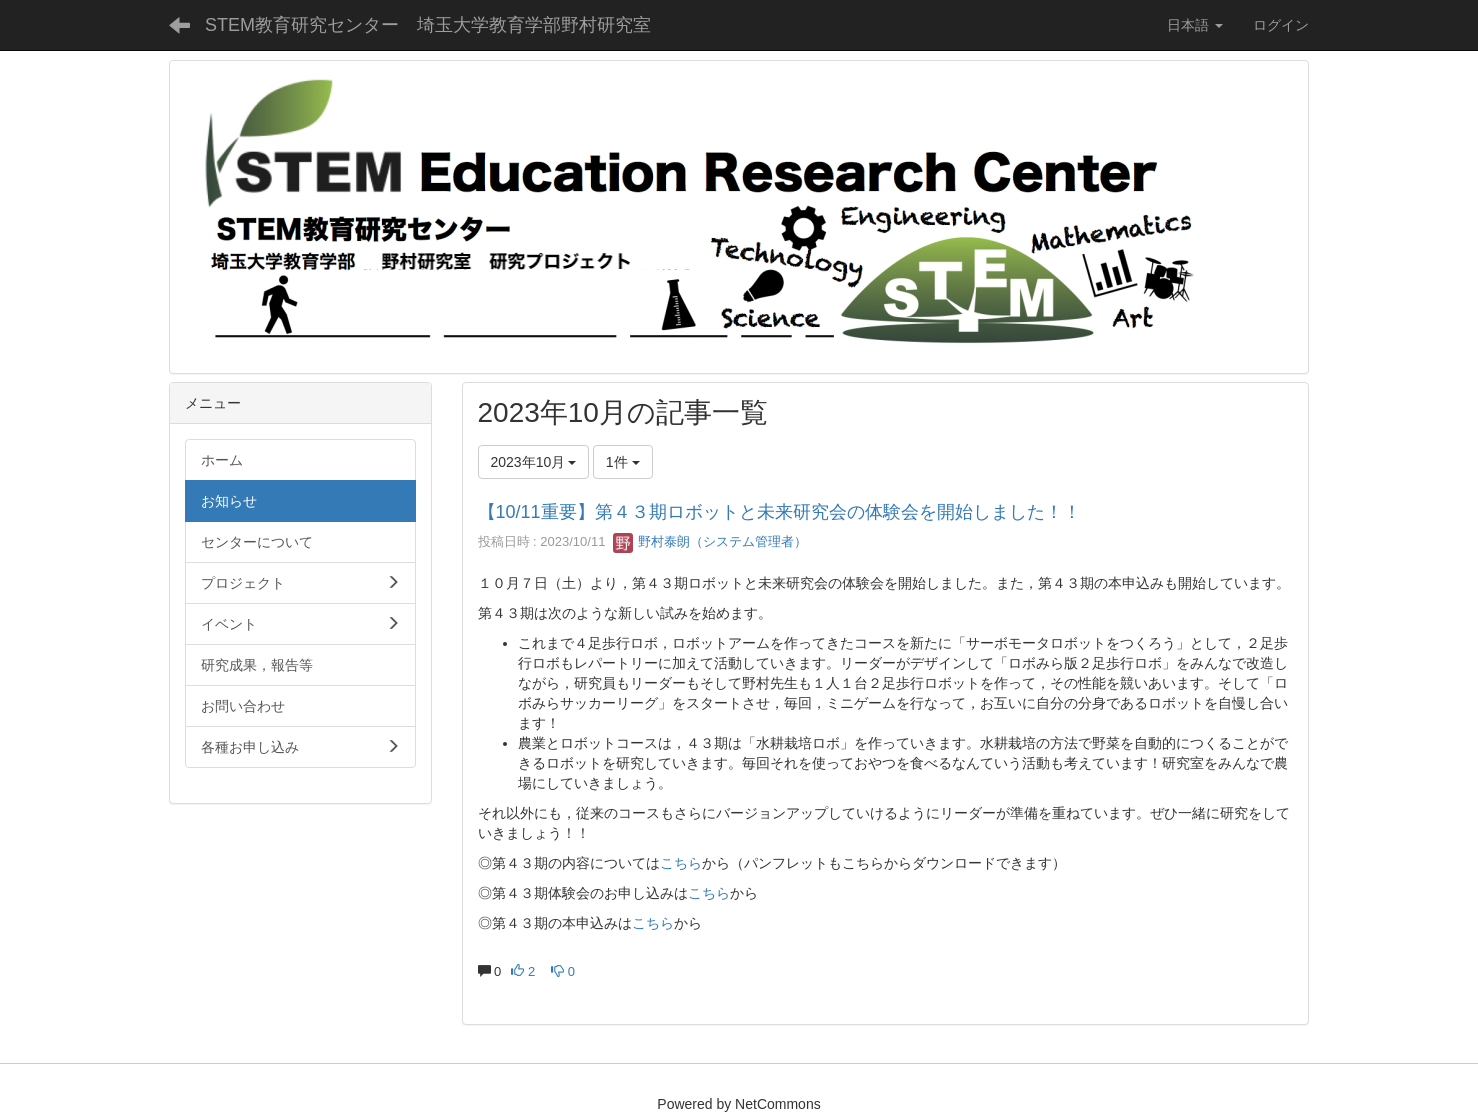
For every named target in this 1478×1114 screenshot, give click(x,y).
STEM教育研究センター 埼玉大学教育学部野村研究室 (428, 25)
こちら (681, 863)
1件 (623, 462)
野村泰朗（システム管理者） (710, 541)
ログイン (1281, 25)
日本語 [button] (1195, 25)
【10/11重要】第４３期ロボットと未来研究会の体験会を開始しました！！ (779, 512)
